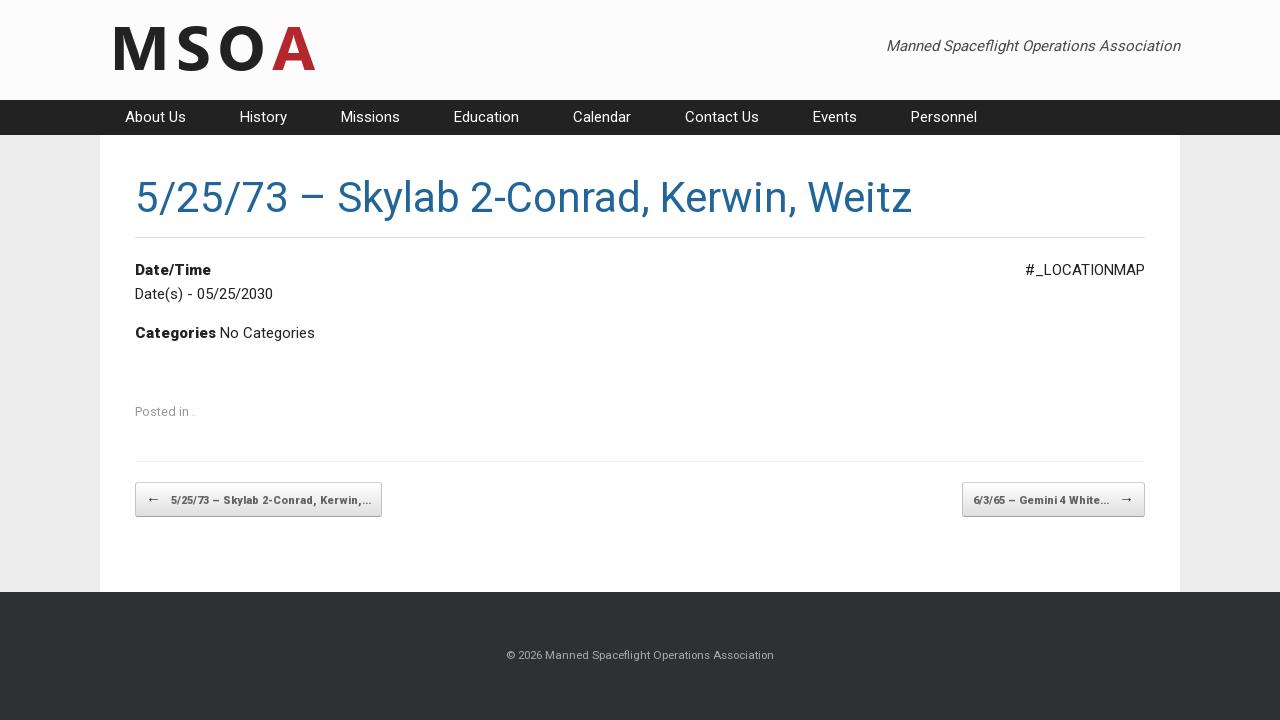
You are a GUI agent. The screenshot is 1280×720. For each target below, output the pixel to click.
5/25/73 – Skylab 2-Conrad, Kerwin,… (258, 499)
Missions (370, 117)
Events (835, 117)
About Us (155, 117)
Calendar (602, 117)
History (263, 117)
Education (486, 117)
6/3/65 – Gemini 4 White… (1053, 499)
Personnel (944, 117)
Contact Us (722, 117)
